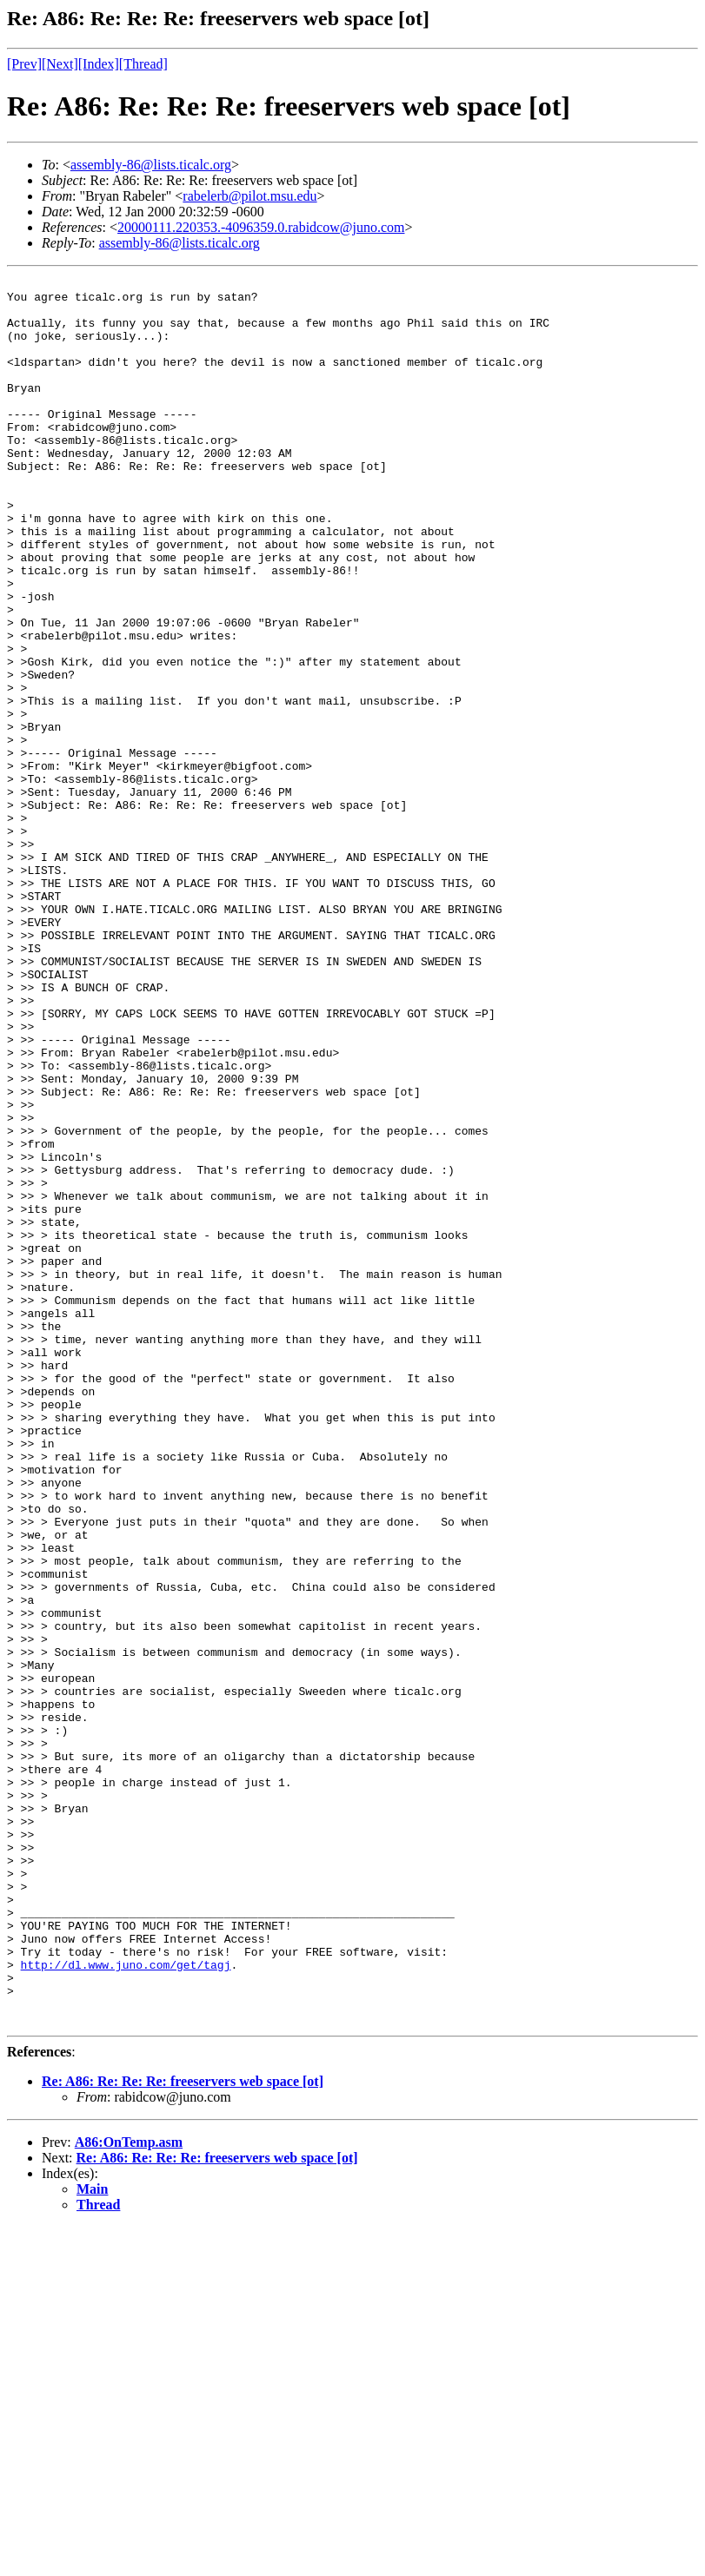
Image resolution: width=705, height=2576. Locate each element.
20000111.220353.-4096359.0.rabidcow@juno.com (260, 227)
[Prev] (24, 63)
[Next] (60, 63)
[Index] (98, 63)
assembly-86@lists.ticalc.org (150, 164)
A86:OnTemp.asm (129, 2491)
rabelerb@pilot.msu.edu (249, 196)
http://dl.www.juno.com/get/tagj (126, 2303)
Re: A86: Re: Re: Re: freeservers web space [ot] (182, 2430)
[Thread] (143, 63)
